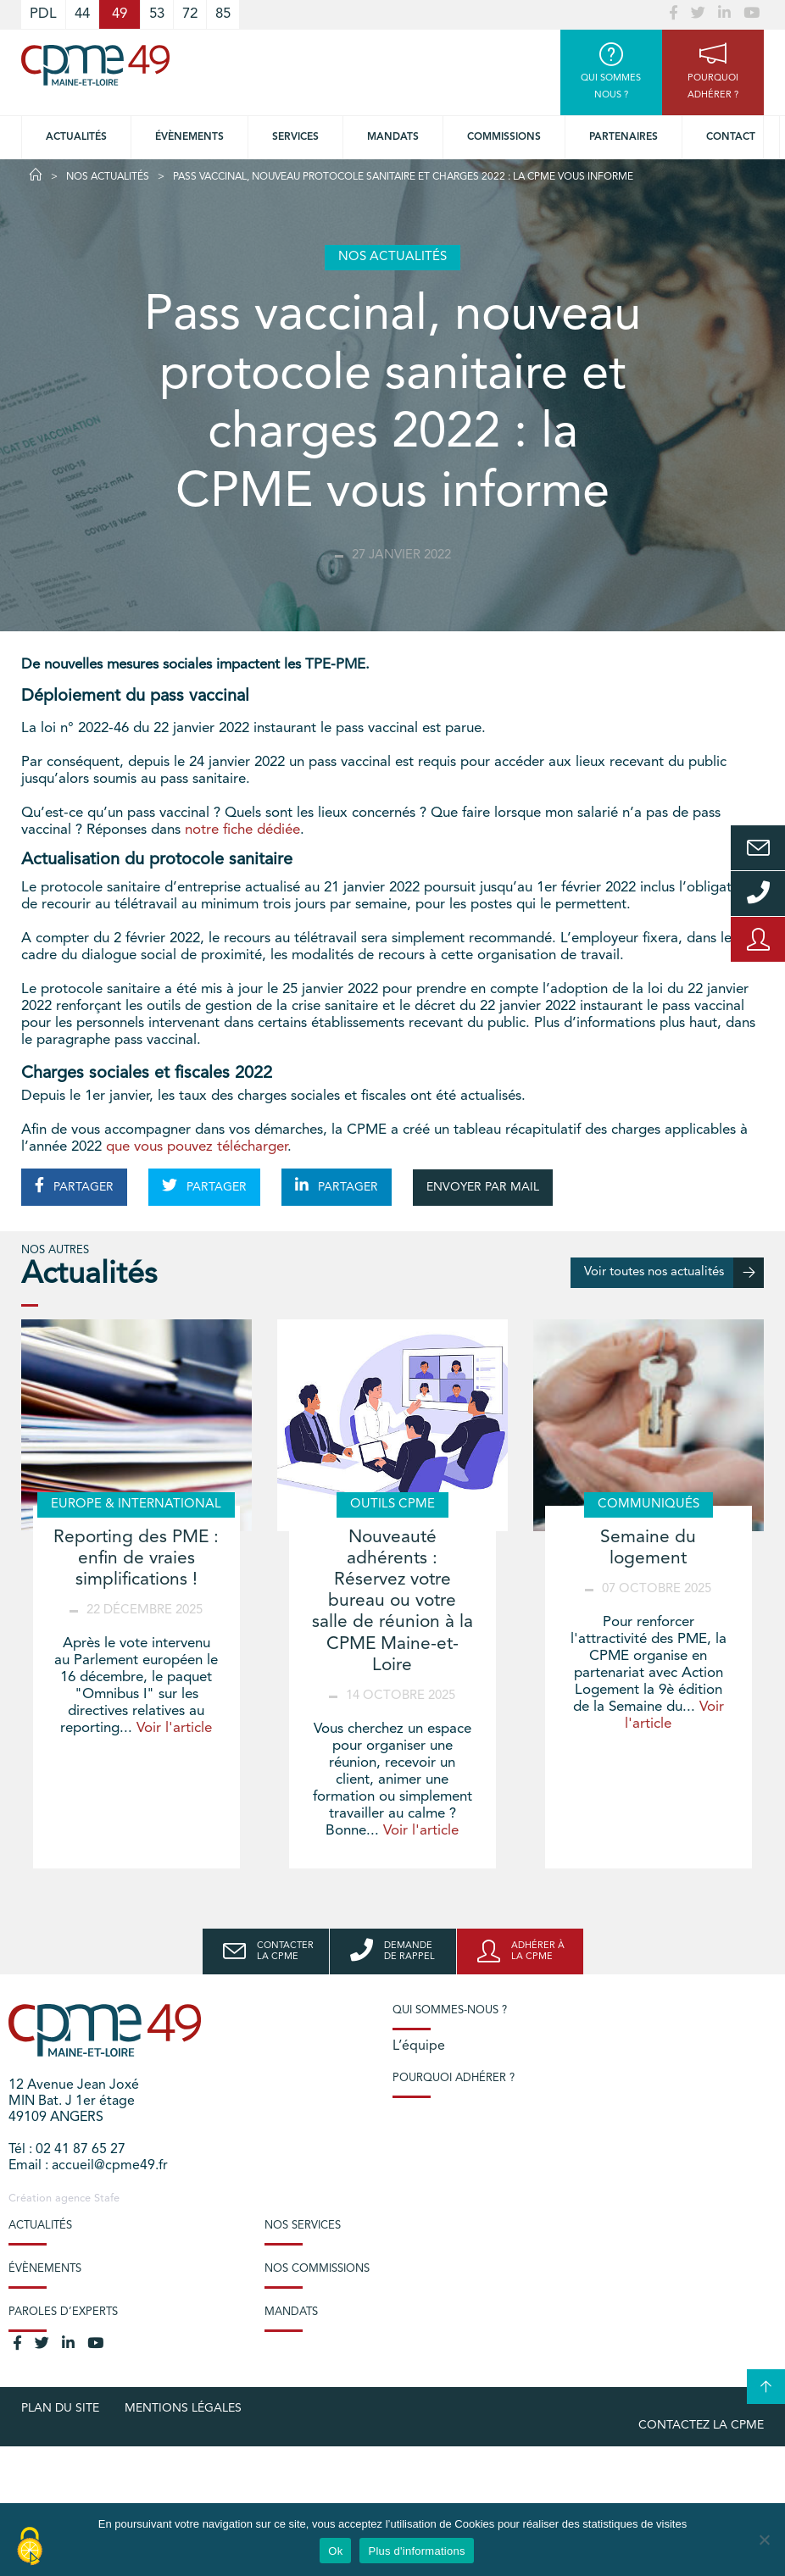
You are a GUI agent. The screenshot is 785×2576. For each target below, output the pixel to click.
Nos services (302, 2225)
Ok (335, 2551)
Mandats (393, 137)
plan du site (60, 2408)
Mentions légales (183, 2408)
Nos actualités (107, 177)
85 (223, 14)
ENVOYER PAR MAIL (482, 1187)
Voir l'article (174, 1728)
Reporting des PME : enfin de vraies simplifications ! (136, 1559)
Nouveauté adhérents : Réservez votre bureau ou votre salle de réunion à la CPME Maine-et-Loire (392, 1601)
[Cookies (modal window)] (29, 2547)
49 (119, 14)
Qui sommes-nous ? (449, 2010)
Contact (730, 137)
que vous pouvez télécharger (196, 1147)
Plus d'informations (416, 2551)
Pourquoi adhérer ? (453, 2078)
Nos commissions (317, 2268)
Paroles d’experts (63, 2312)
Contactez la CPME (701, 2425)
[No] (763, 2539)
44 (82, 14)
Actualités (76, 137)
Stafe (107, 2198)
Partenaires (623, 137)
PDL (43, 14)
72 (190, 14)
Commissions (504, 137)
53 (156, 14)
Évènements (189, 137)
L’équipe (418, 2046)
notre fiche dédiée (242, 830)
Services (295, 137)
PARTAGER (74, 1185)
